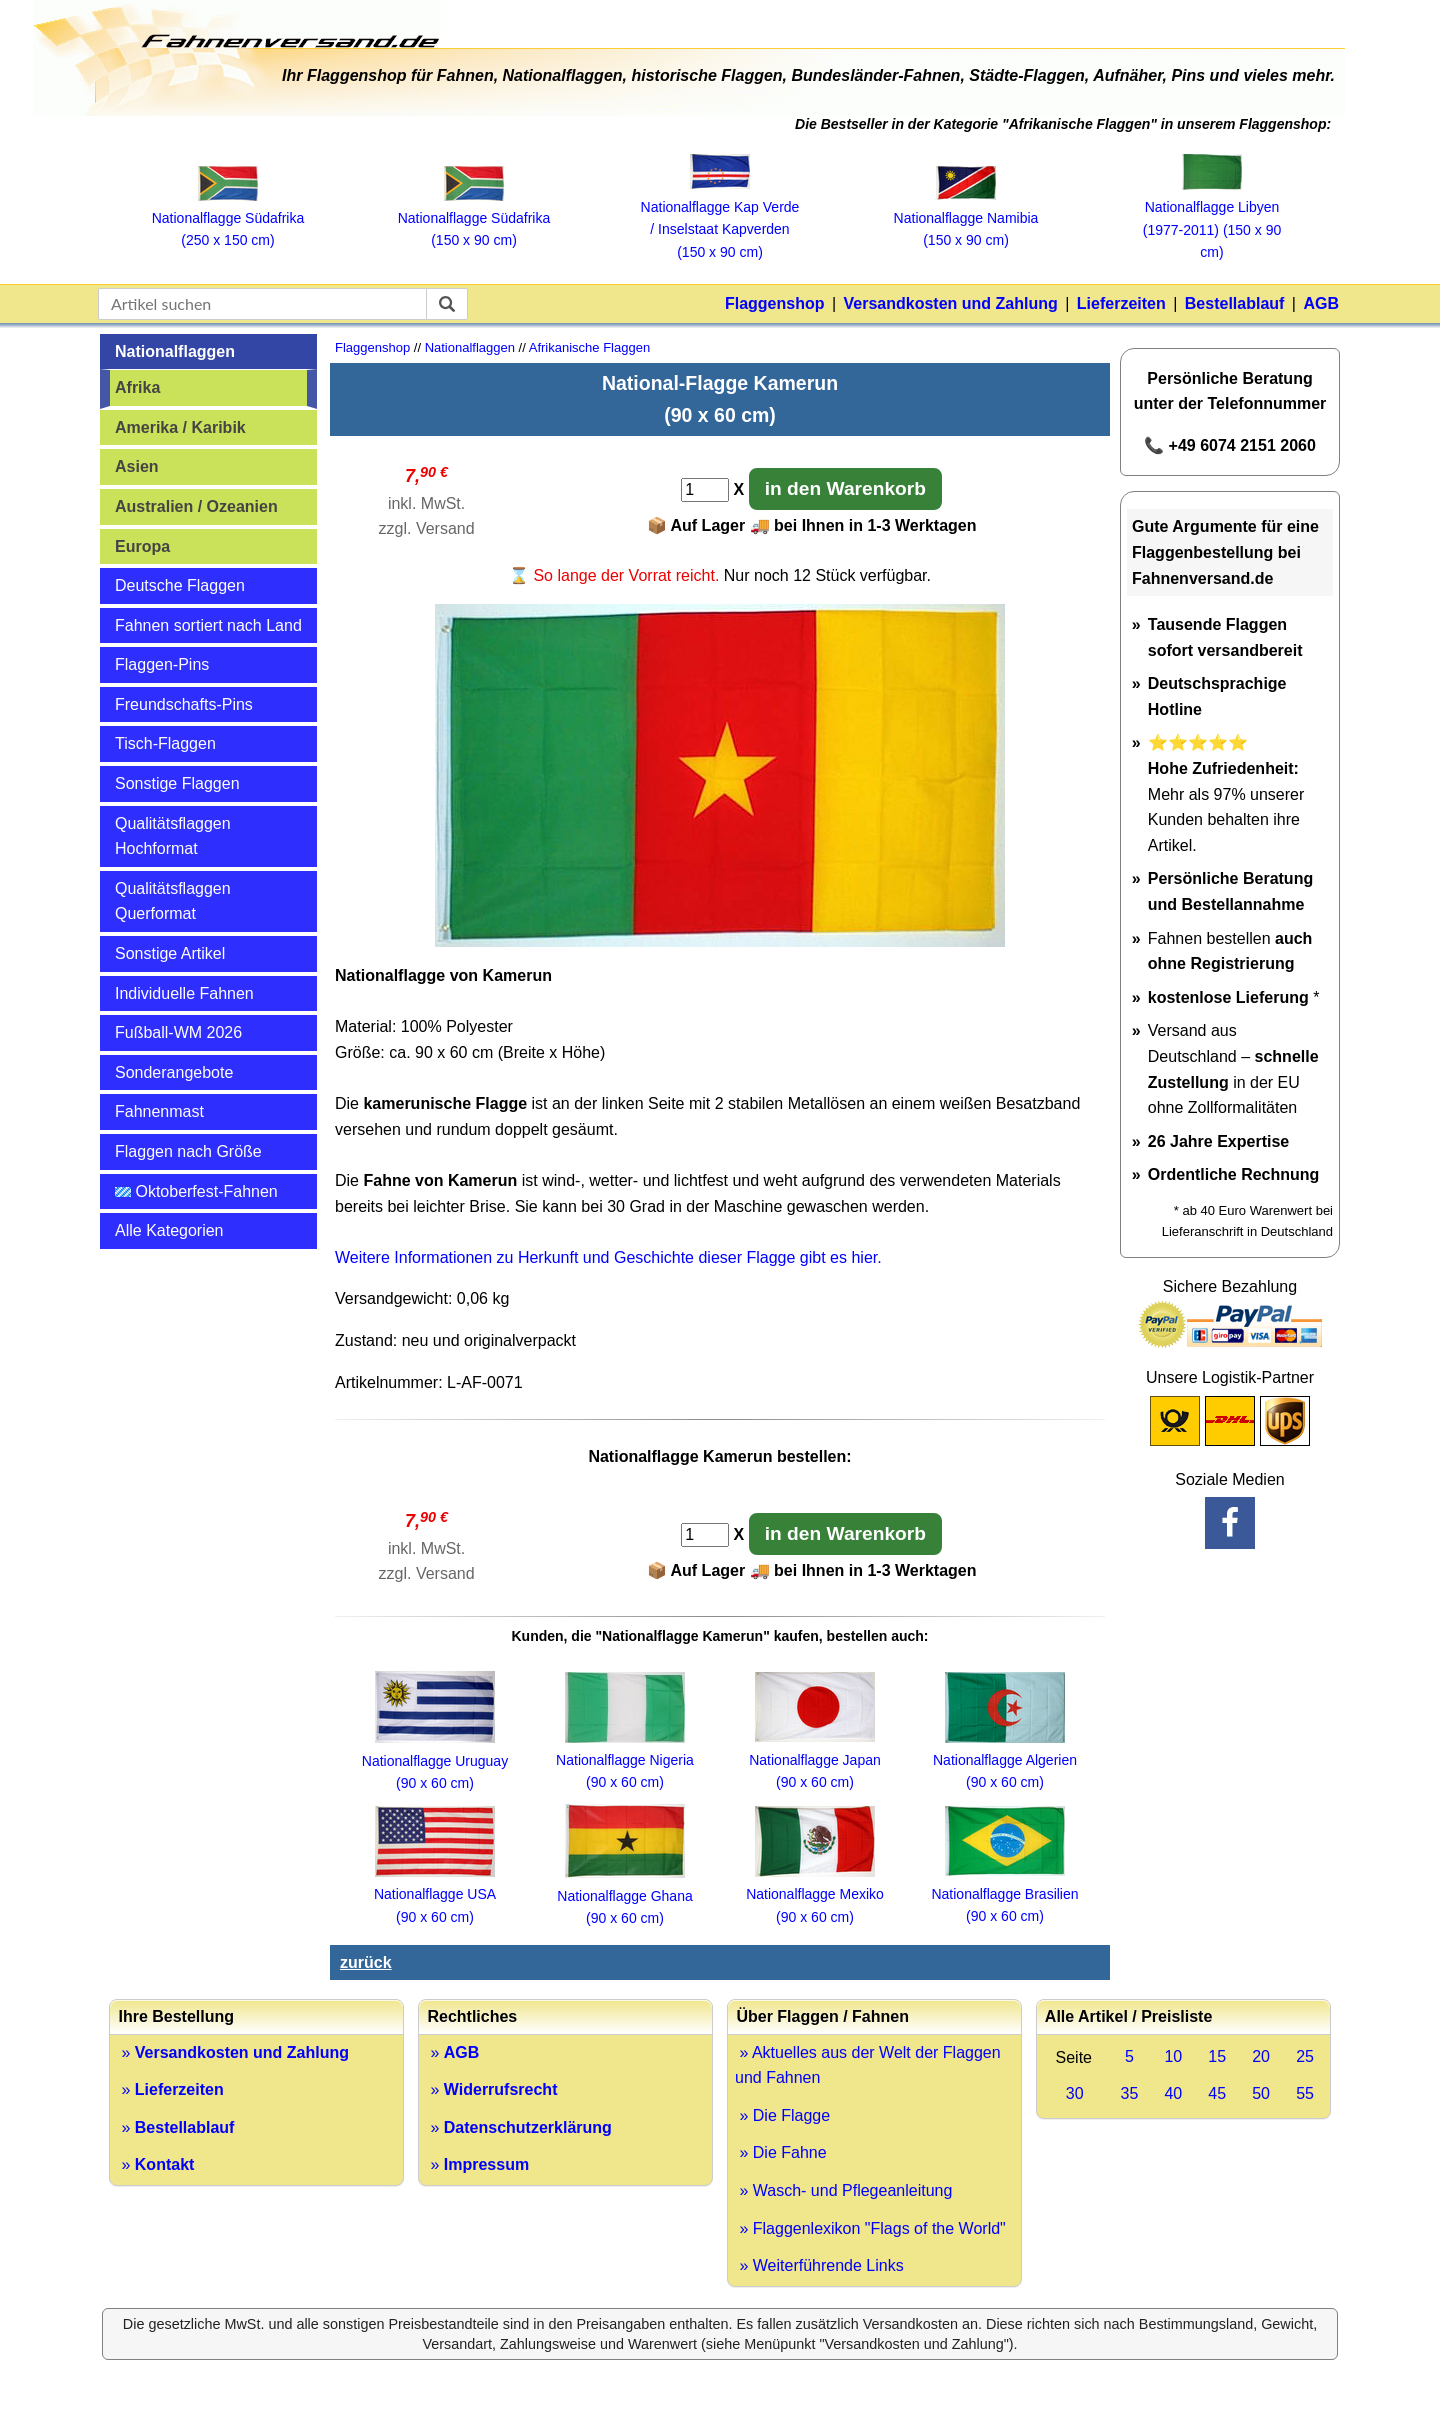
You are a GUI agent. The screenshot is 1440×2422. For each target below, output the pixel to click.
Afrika (137, 387)
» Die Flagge (782, 2115)
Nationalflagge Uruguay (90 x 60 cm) (435, 1760)
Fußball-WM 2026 (178, 1032)
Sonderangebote (174, 1072)
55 (1305, 2093)
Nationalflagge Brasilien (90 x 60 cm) (1004, 1893)
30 (1075, 2093)
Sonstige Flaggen (177, 783)
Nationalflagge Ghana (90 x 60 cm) (624, 1895)
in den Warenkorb (845, 488)
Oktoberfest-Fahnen (196, 1191)
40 (1173, 2093)
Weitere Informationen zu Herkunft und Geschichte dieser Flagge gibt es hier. (608, 1257)
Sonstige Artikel (170, 953)
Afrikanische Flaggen (589, 347)
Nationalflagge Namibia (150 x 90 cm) (966, 217)
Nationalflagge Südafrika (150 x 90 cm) (474, 218)
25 (1305, 2056)
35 (1130, 2093)
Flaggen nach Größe (188, 1151)
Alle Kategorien (169, 1230)
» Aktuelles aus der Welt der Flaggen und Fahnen (868, 2065)
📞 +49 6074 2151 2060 (1230, 445)
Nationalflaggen (175, 351)
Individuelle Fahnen (184, 993)
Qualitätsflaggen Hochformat (173, 836)
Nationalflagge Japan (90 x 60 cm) (815, 1759)
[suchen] (447, 304)
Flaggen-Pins (162, 664)
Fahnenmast (159, 1111)
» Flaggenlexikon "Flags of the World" (870, 2228)
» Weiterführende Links (819, 2265)
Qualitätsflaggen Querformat (173, 901)
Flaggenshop (775, 303)
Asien (137, 466)
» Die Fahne (781, 2152)
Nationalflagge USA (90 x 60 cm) (435, 1894)
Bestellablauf (1235, 303)
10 (1173, 2056)
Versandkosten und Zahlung (951, 303)
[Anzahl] (705, 490)
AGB (1321, 303)
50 (1261, 2093)
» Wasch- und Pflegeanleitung (843, 2190)
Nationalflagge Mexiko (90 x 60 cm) (815, 1894)
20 (1261, 2056)
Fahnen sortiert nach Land (208, 625)
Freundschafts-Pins (184, 704)
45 (1217, 2093)
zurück (366, 1962)
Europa (142, 546)
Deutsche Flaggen (180, 585)
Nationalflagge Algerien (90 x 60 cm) (1005, 1760)
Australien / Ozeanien (196, 506)
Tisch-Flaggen (165, 743)
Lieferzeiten (1121, 303)
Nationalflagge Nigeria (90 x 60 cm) (625, 1760)
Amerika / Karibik (180, 427)
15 (1217, 2056)
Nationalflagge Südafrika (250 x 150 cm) (228, 218)
